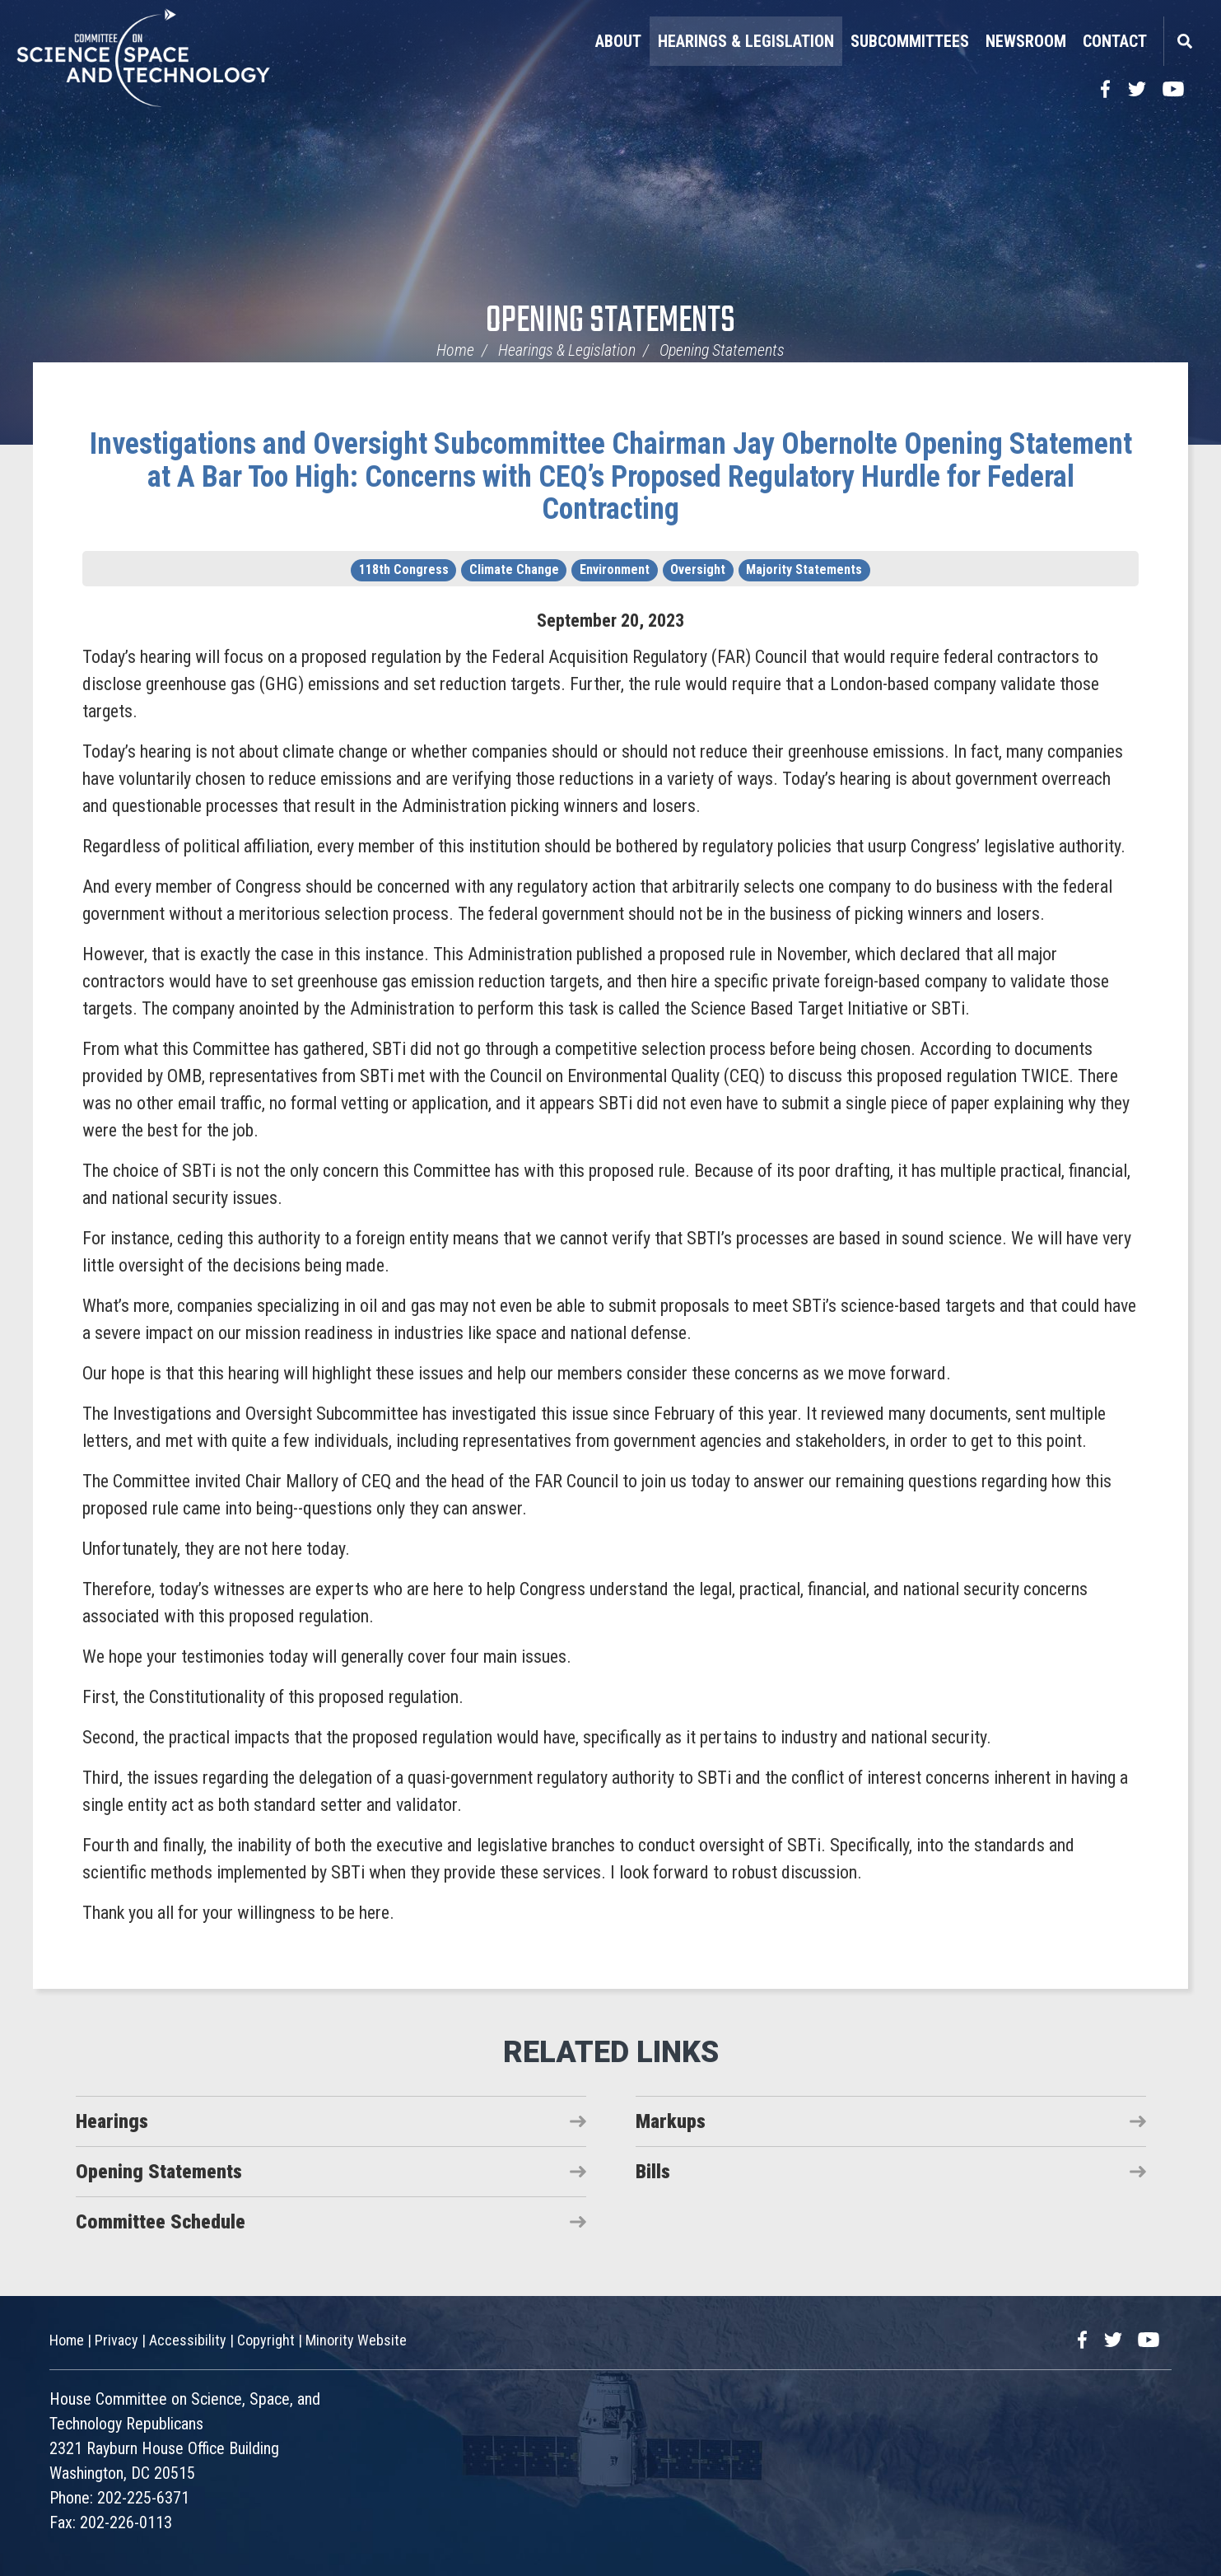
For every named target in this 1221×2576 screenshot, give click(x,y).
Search (1184, 41)
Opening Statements (610, 321)
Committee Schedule (160, 2221)
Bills (653, 2171)
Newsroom (1026, 41)
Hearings (112, 2121)
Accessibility (187, 2340)
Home (455, 350)
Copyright (266, 2340)
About (618, 41)
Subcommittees (910, 41)
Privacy (116, 2340)
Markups (671, 2121)
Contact (1115, 41)
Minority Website (356, 2340)
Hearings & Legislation (746, 41)
